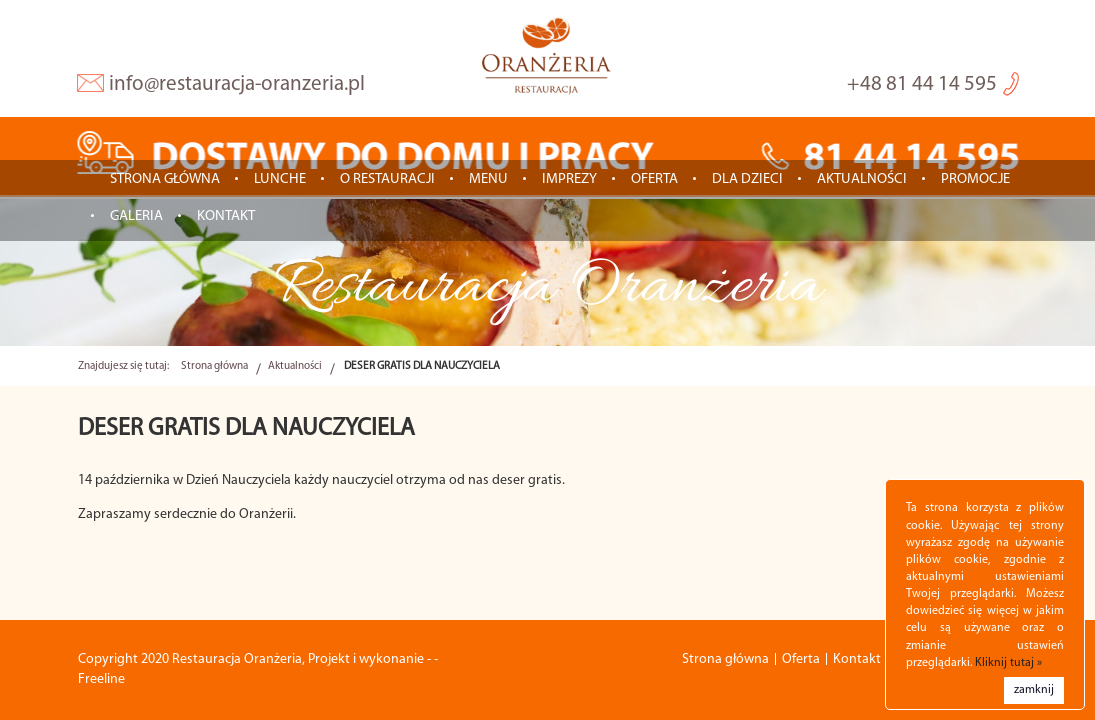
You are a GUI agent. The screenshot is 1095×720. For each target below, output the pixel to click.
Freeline (101, 679)
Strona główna (165, 179)
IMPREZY (569, 179)
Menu (488, 179)
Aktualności (862, 179)
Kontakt (226, 216)
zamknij (1034, 690)
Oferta (654, 179)
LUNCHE (280, 179)
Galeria (136, 216)
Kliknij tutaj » (1008, 663)
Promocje (975, 179)
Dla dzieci (747, 179)
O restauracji (387, 179)
